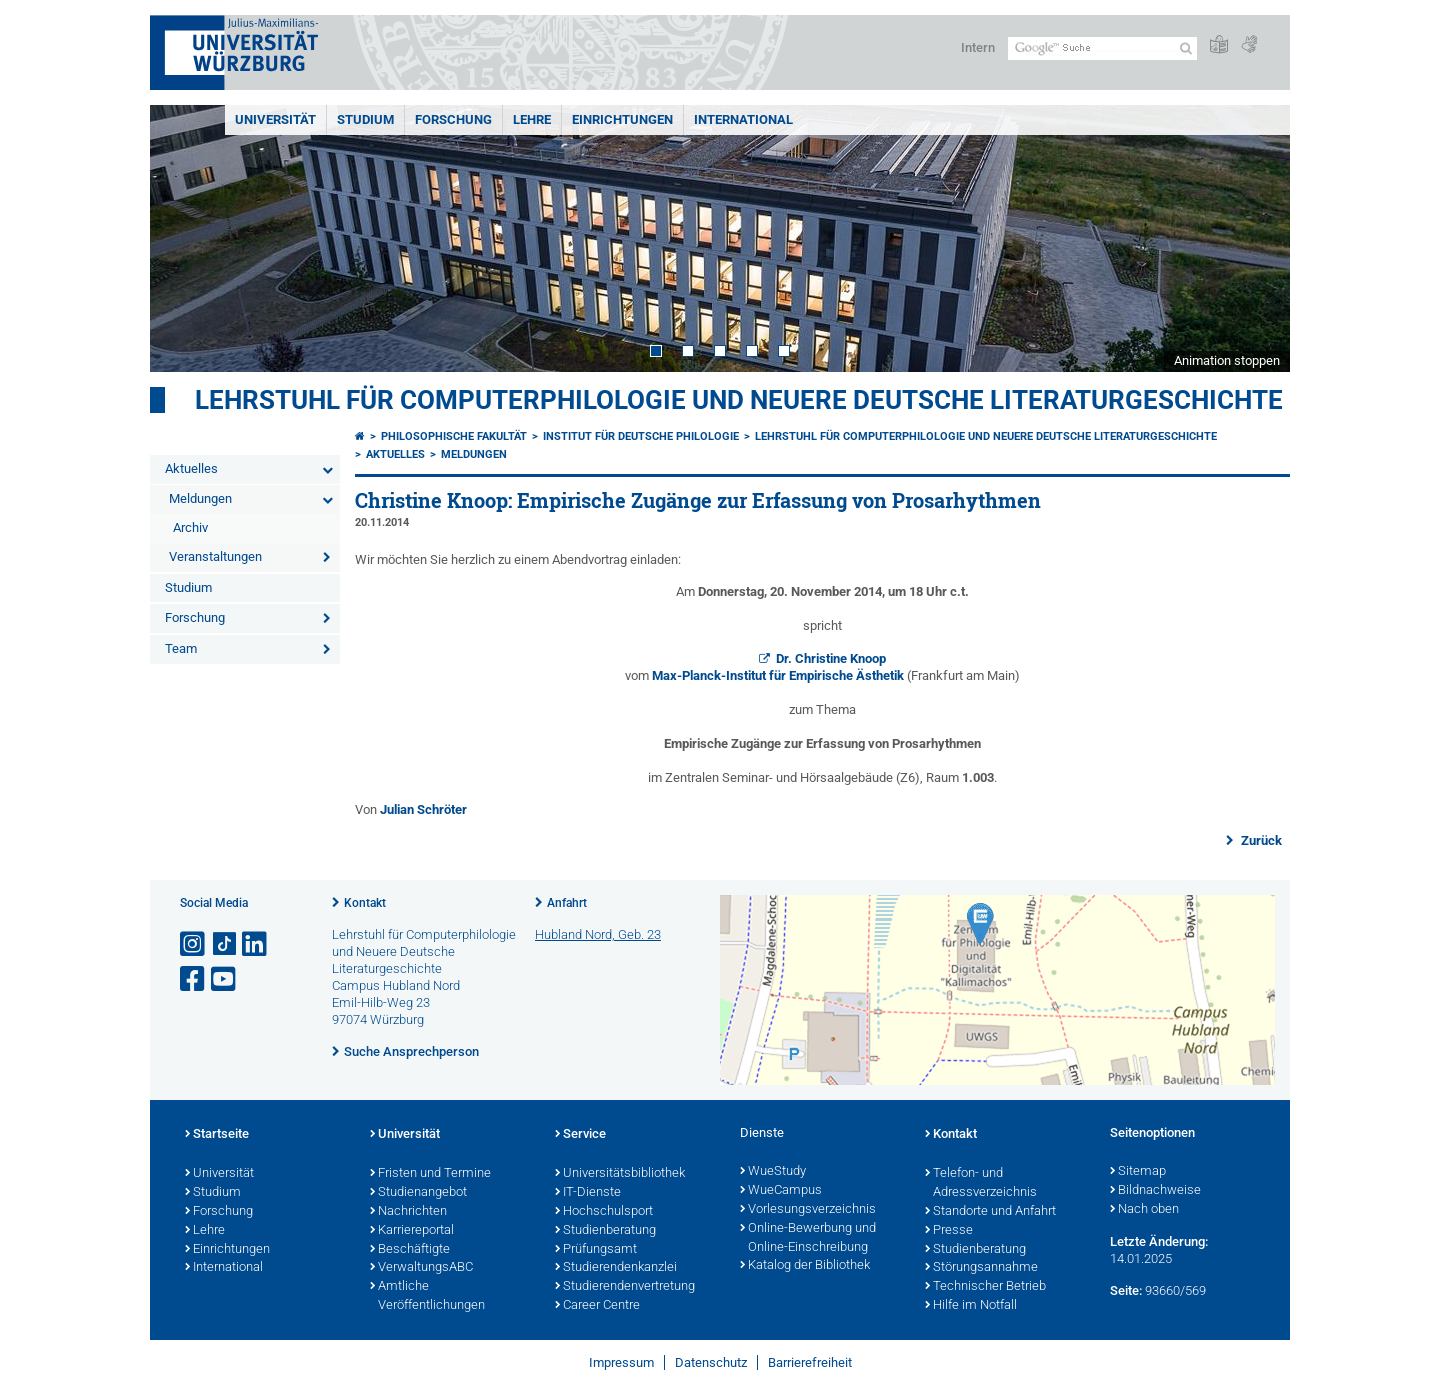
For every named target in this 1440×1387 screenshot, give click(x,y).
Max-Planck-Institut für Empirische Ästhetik (779, 675)
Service (580, 1135)
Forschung (453, 119)
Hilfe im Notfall (971, 1306)
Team (181, 648)
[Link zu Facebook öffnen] (194, 979)
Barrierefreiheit (810, 1362)
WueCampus (781, 1191)
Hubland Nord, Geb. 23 (598, 934)
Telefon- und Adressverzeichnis (981, 1183)
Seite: (1126, 1290)
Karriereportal (412, 1231)
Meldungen (200, 498)
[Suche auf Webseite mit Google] (1102, 48)
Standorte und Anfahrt (990, 1212)
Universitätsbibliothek (620, 1174)
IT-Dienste (588, 1193)
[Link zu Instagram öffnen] (194, 944)
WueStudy (773, 1172)
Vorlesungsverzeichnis (808, 1210)
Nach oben (1144, 1210)
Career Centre (597, 1306)
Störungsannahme (981, 1268)
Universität (275, 119)
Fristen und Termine (430, 1174)
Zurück (1260, 840)
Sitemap (1138, 1172)
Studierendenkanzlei (616, 1268)
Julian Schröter (423, 809)
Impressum (621, 1362)
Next (1255, 238)
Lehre (532, 119)
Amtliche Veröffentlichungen (427, 1296)
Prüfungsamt (596, 1250)
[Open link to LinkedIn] (256, 944)
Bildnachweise (1155, 1191)
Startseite (217, 1135)
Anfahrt (567, 903)
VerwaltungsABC (421, 1268)
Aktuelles (191, 468)
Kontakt (365, 903)
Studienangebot (418, 1193)
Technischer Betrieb (985, 1287)
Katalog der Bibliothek (805, 1266)
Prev (185, 238)
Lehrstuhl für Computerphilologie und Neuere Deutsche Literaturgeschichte (739, 400)
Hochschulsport (604, 1212)
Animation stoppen (1227, 360)
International (743, 119)
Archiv (190, 527)
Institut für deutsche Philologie (641, 436)
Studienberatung (605, 1231)
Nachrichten (408, 1212)
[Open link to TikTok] (225, 944)
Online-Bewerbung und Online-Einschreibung (808, 1238)
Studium (365, 119)
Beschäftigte (410, 1250)
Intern (978, 47)
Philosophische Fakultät (454, 436)
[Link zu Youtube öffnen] (225, 979)
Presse (949, 1231)
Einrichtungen (622, 119)
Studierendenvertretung (625, 1287)
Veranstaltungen (215, 556)
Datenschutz (711, 1362)
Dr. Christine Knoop (831, 658)
